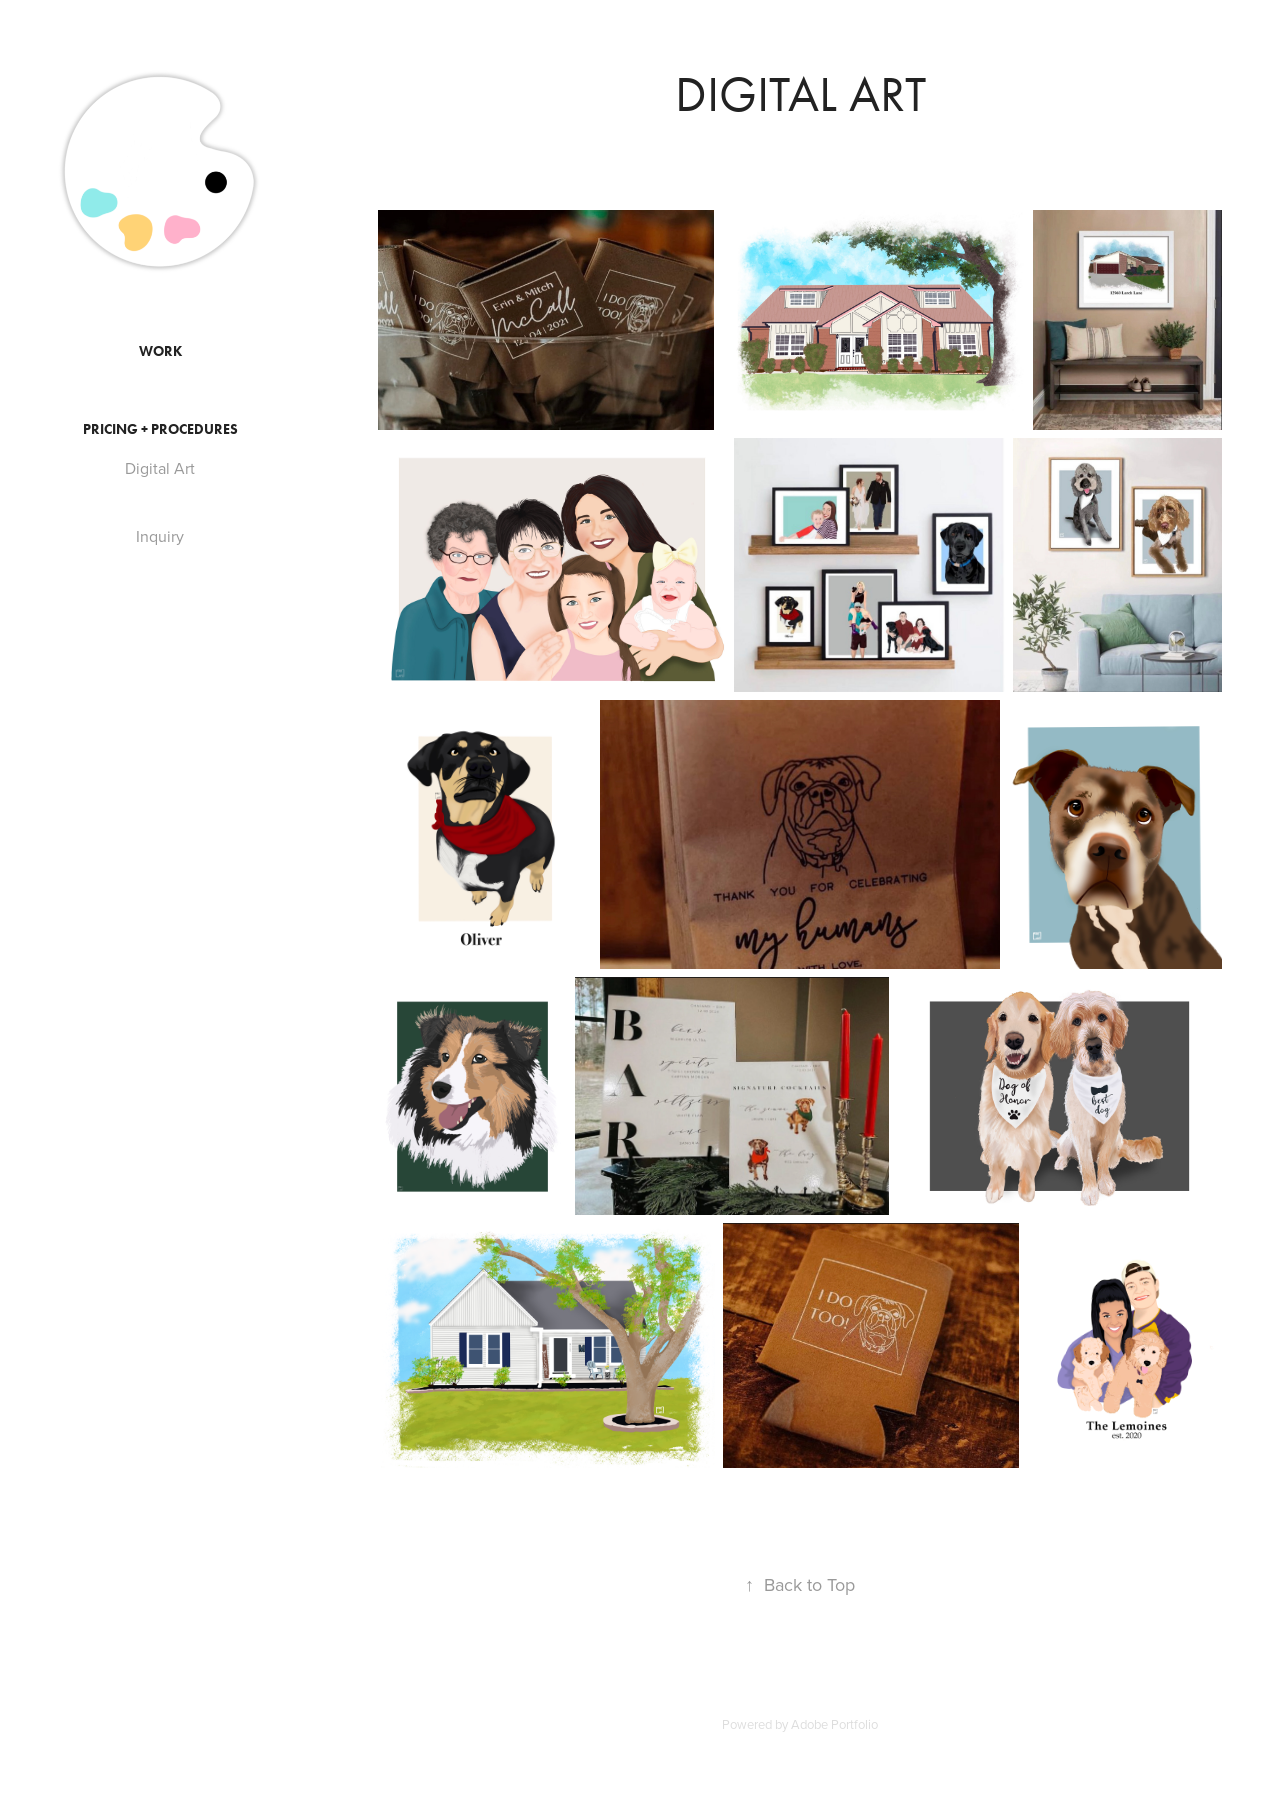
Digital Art (160, 468)
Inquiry (160, 536)
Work (160, 351)
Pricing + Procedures (160, 429)
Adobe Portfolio (834, 1724)
